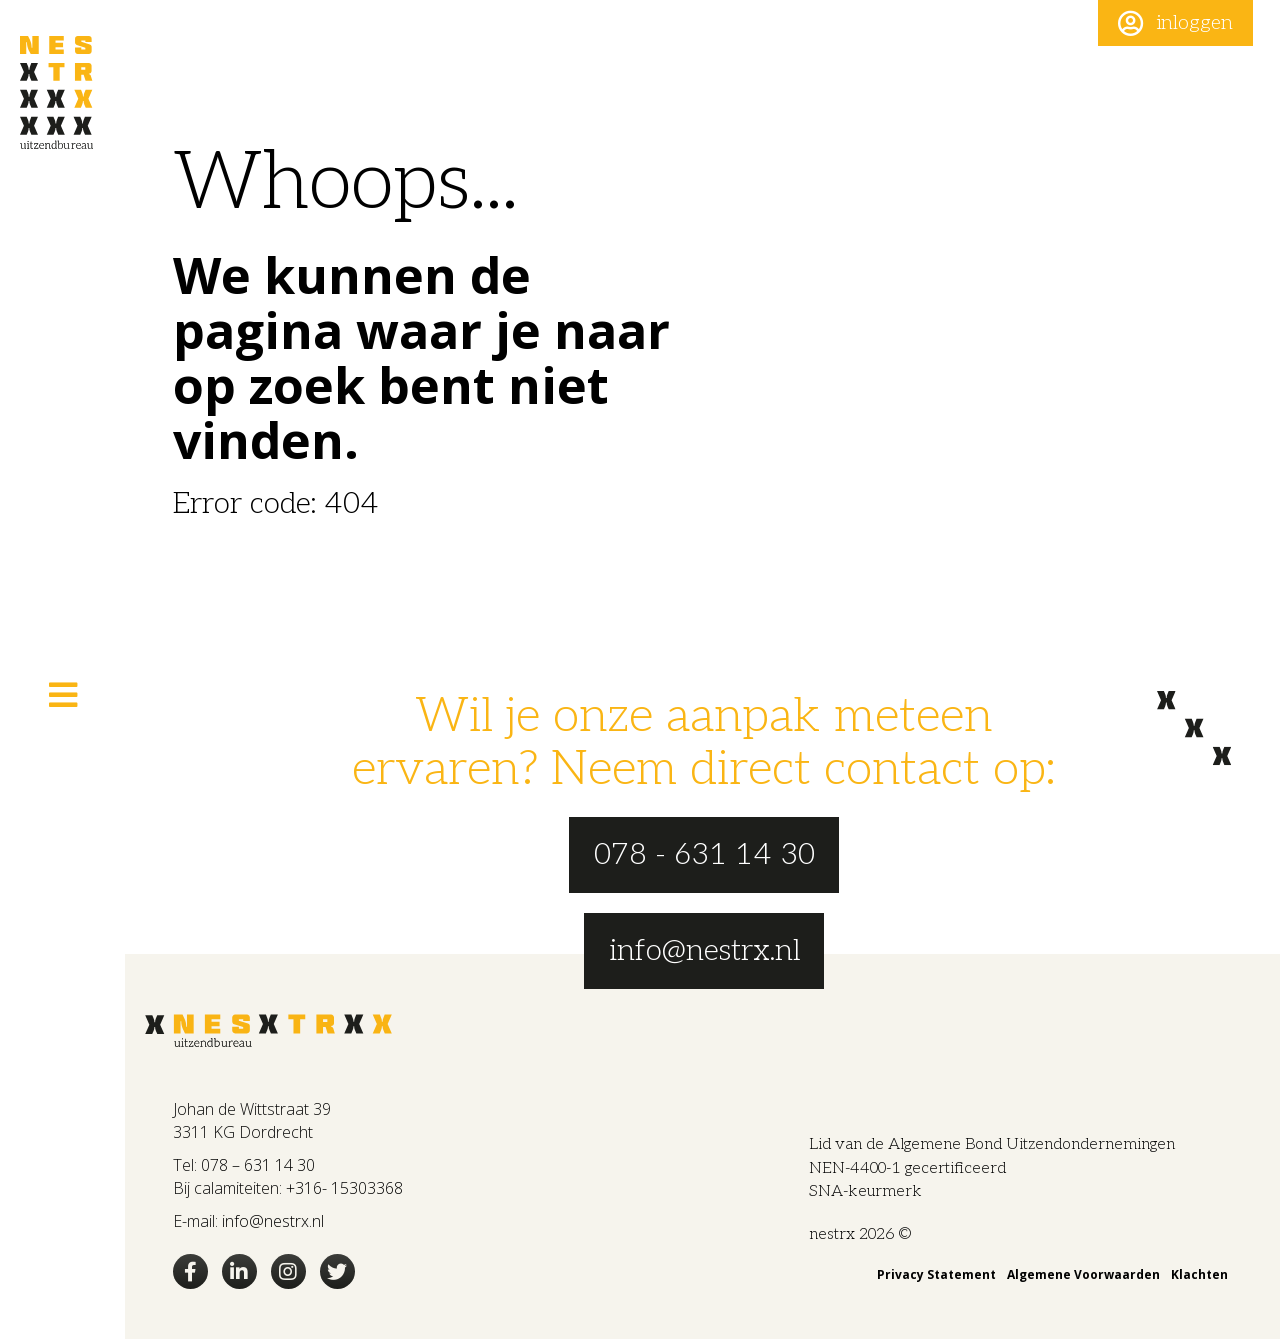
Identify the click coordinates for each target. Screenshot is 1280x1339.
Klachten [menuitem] (1199, 1274)
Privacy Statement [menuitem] (936, 1274)
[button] (1175, 23)
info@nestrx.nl (273, 1221)
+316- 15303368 (344, 1188)
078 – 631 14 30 (258, 1165)
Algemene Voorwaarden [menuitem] (1083, 1274)
